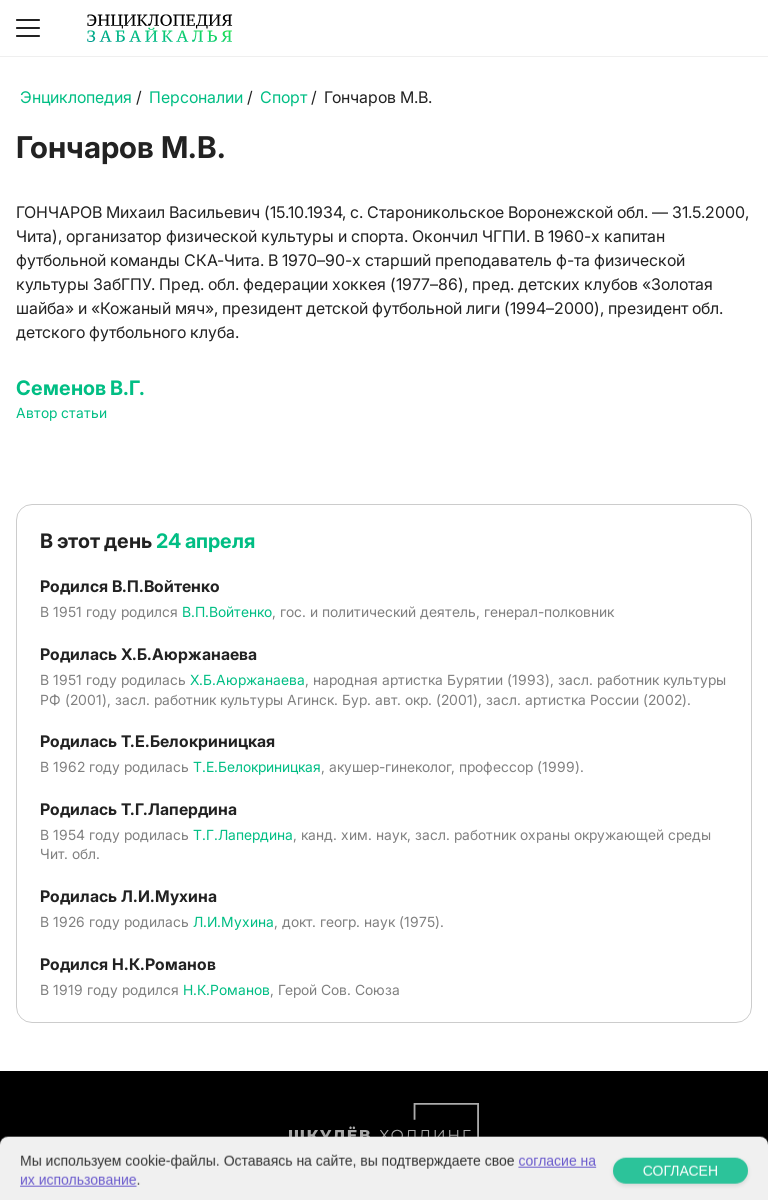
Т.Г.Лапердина (243, 834)
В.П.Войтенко (227, 611)
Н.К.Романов (226, 989)
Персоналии (196, 97)
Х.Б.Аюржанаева (247, 679)
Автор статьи (61, 412)
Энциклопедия (76, 97)
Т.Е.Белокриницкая (257, 766)
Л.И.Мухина (233, 921)
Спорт (283, 97)
